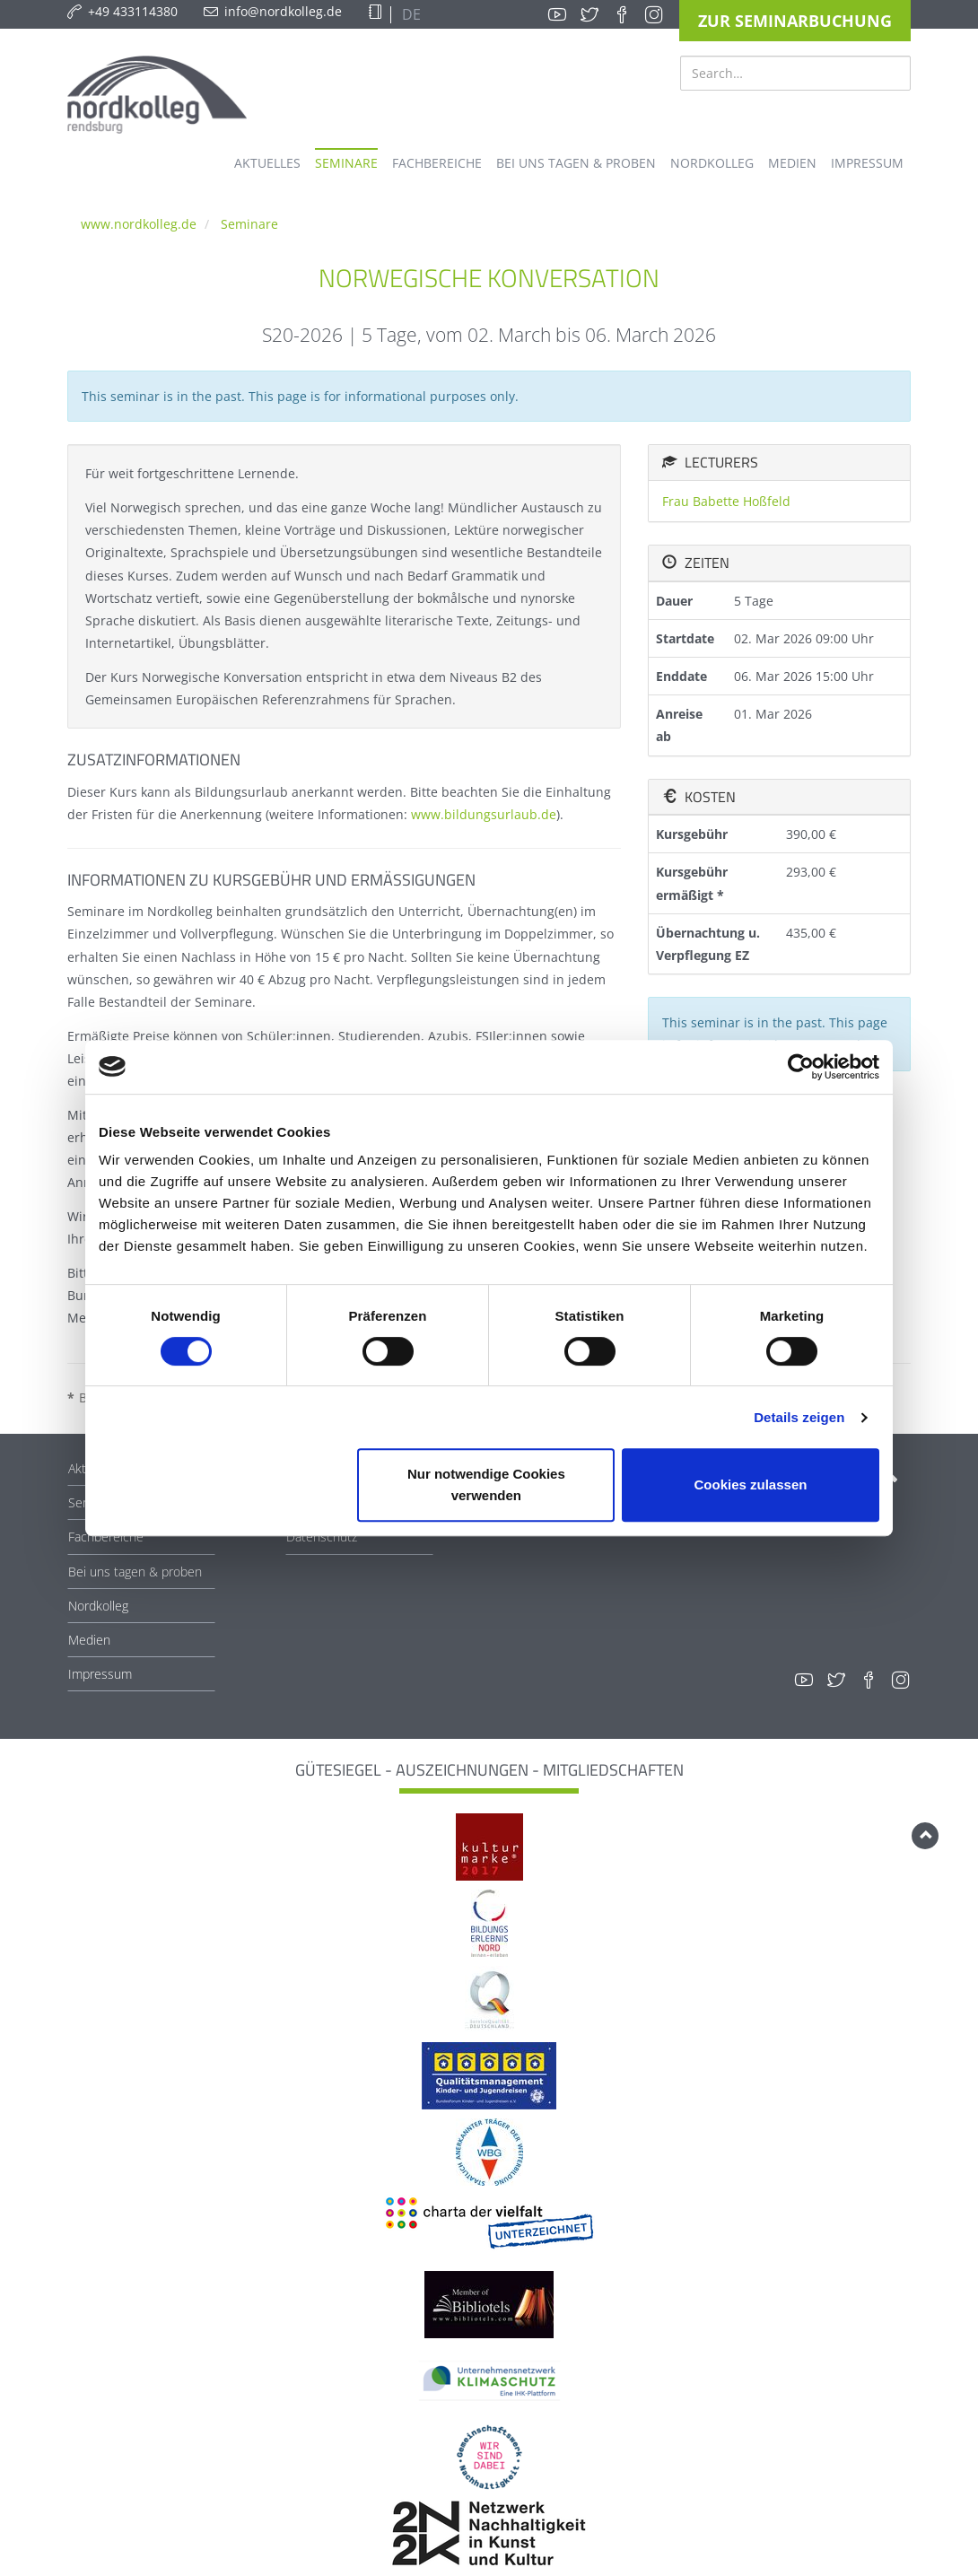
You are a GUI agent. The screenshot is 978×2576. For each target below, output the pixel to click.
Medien (89, 1639)
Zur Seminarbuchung (795, 20)
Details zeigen (799, 1417)
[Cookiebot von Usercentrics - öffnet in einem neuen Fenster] (800, 1066)
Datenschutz (321, 1536)
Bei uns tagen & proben (135, 1571)
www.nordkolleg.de (138, 223)
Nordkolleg (98, 1605)
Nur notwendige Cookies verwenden (486, 1484)
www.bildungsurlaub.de (483, 814)
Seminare (249, 223)
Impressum (100, 1673)
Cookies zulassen (751, 1484)
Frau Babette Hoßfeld (726, 501)
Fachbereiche (106, 1536)
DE (409, 14)
